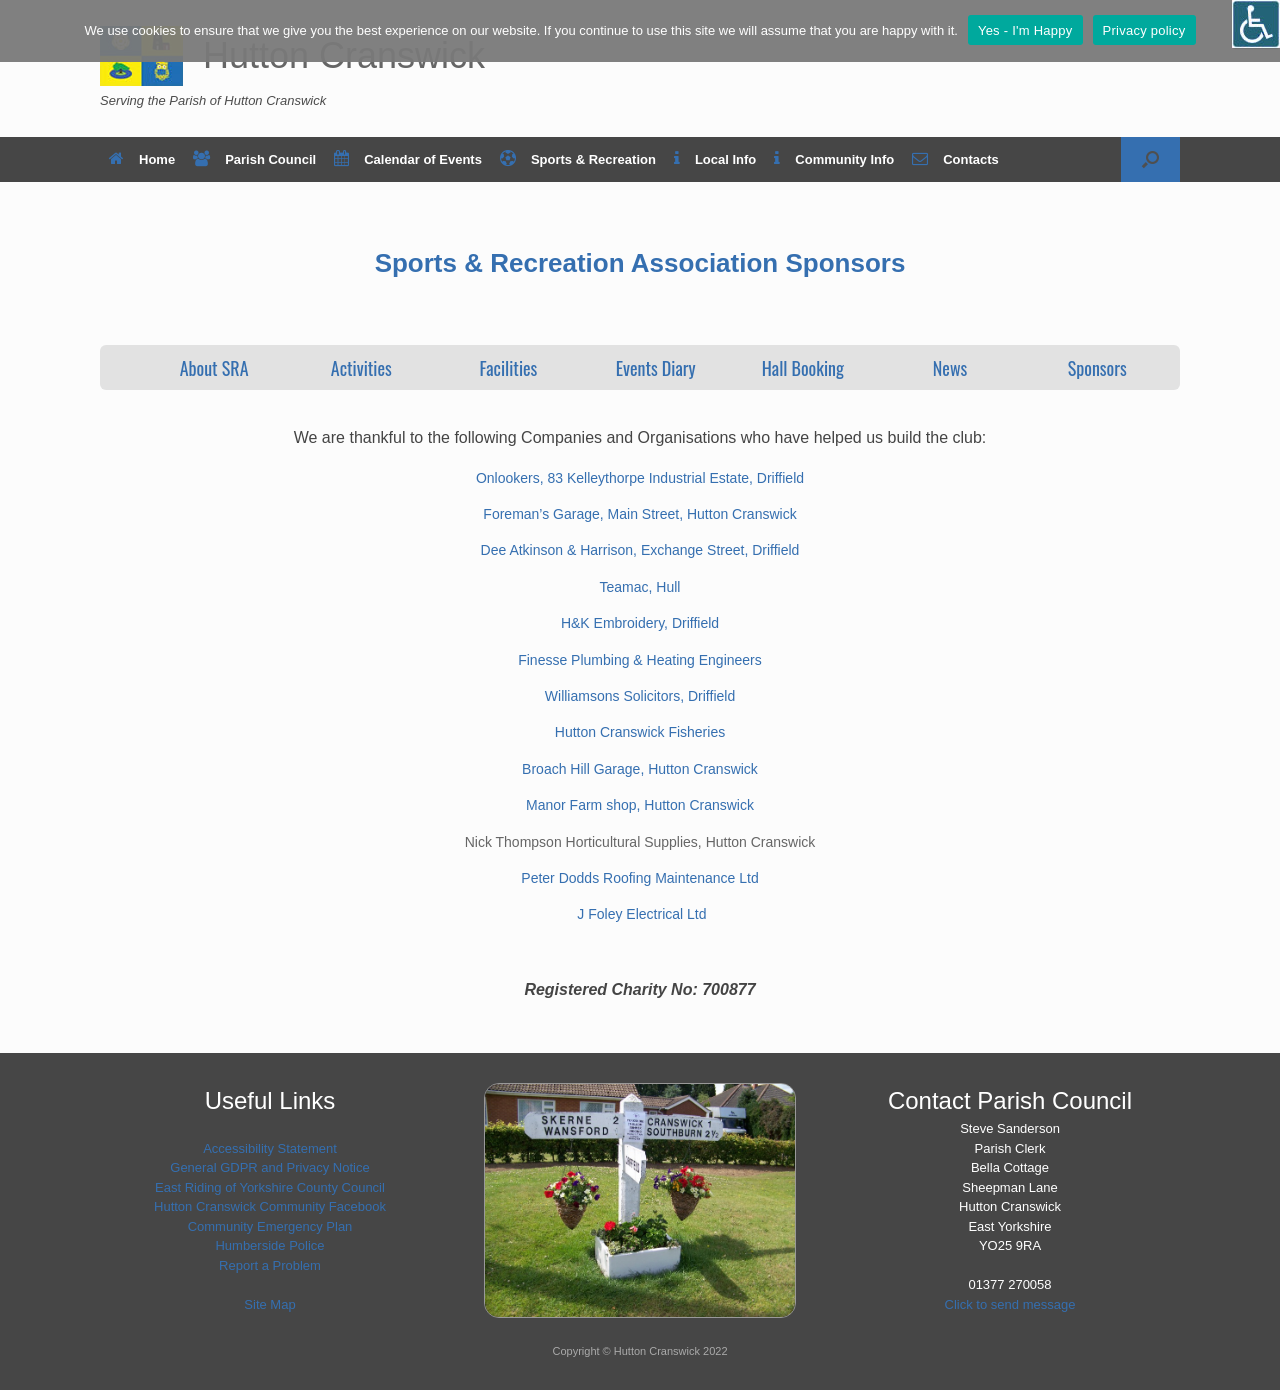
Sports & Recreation (578, 159)
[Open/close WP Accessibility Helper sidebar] (1256, 24)
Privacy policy (1144, 30)
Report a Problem (270, 1265)
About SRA (214, 368)
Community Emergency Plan (270, 1226)
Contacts (955, 159)
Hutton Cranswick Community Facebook (270, 1206)
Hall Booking (803, 368)
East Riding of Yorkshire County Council (270, 1187)
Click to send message (1010, 1304)
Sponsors (1097, 368)
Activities (361, 368)
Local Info (715, 159)
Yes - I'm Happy (1025, 30)
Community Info (834, 159)
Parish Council (254, 159)
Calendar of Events (408, 159)
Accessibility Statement (270, 1148)
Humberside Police (269, 1245)
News (950, 368)
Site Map (269, 1304)
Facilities (509, 368)
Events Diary (656, 368)
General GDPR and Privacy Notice (269, 1167)
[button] (1150, 159)
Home (142, 159)
